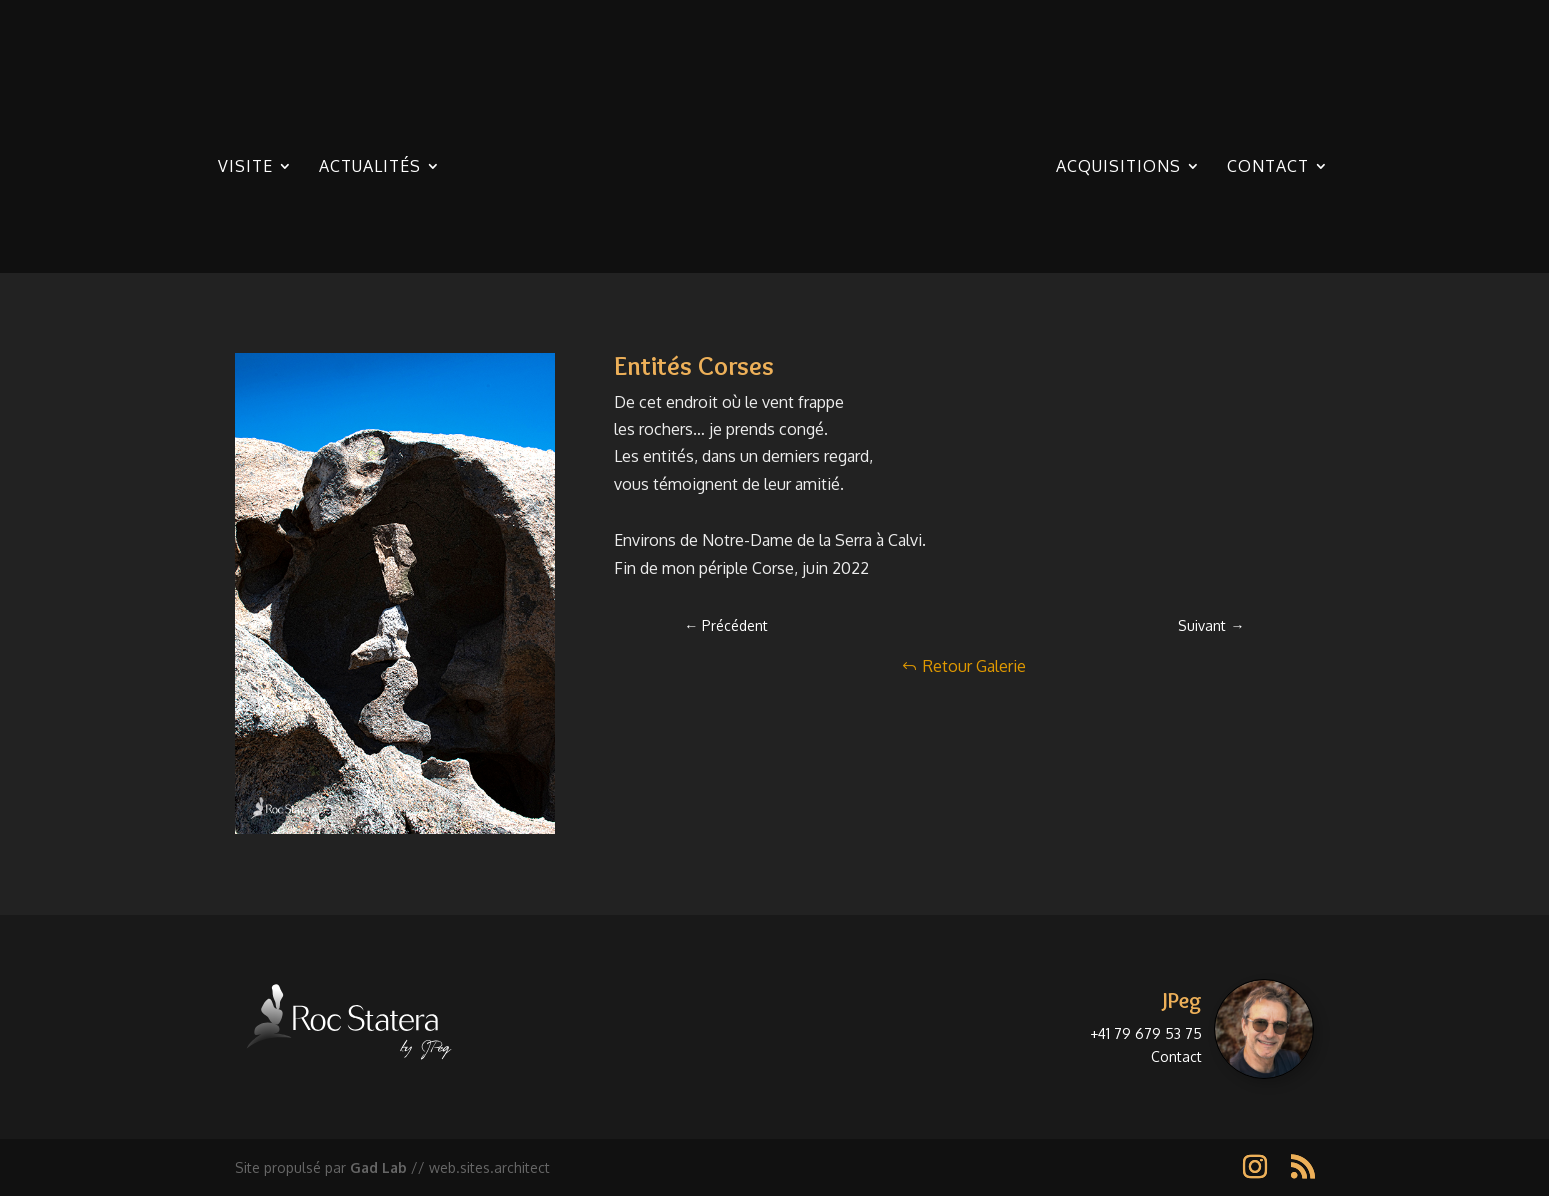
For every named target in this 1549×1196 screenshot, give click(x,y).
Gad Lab (378, 1167)
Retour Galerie (974, 666)
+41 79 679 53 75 (1146, 1033)
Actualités (370, 167)
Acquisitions (1118, 167)
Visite (245, 167)
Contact (1268, 167)
